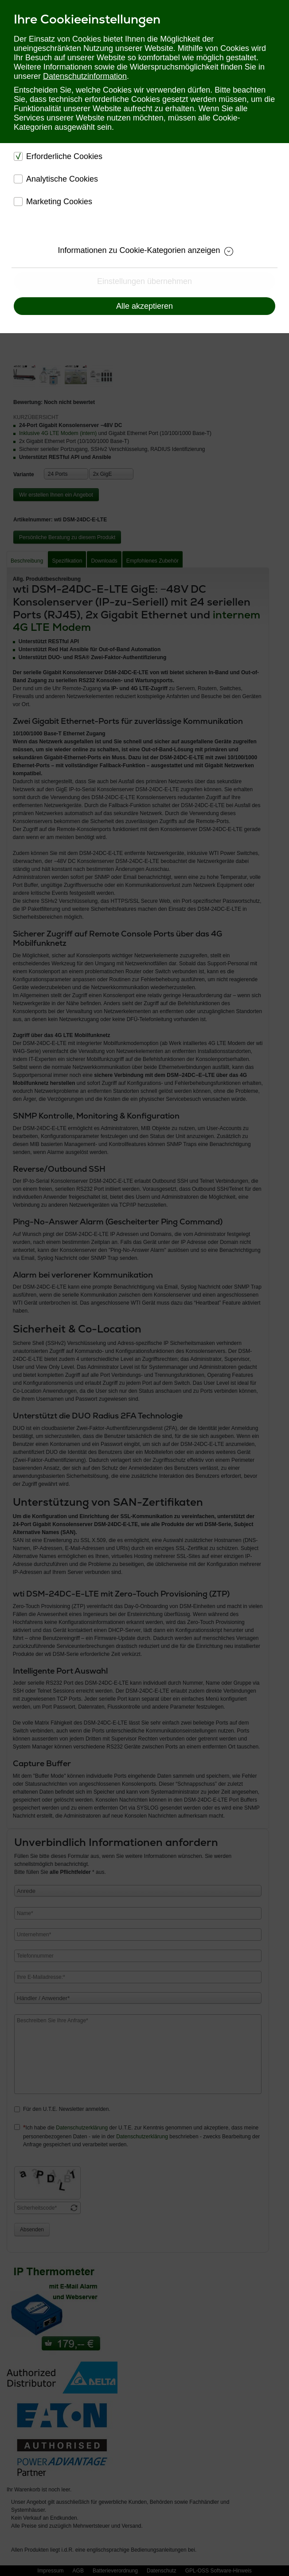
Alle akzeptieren (144, 306)
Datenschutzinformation (85, 76)
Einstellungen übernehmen (144, 281)
